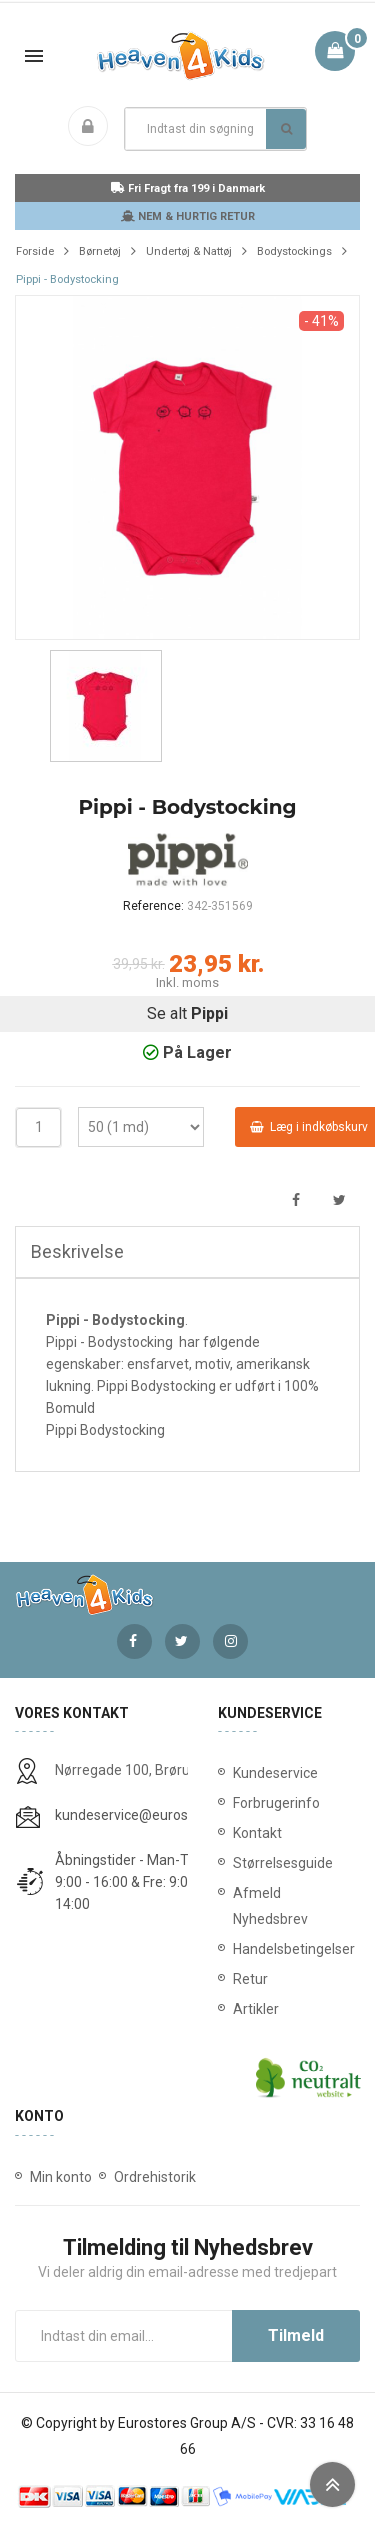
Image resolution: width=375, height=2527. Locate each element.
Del (295, 1200)
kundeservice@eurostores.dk (147, 1815)
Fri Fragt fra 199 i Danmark (188, 188)
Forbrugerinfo (276, 1803)
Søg (286, 129)
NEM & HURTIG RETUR (188, 216)
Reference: (153, 906)
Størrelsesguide (283, 1863)
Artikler (256, 2009)
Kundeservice (275, 1773)
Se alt (187, 1013)
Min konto (61, 2177)
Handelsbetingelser (289, 1949)
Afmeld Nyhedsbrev (270, 1906)
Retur (250, 1979)
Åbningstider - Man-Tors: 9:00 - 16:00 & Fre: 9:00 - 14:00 (133, 1882)
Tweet (339, 1200)
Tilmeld (296, 2335)
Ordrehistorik (155, 2177)
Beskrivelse (77, 1251)
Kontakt (257, 1833)
